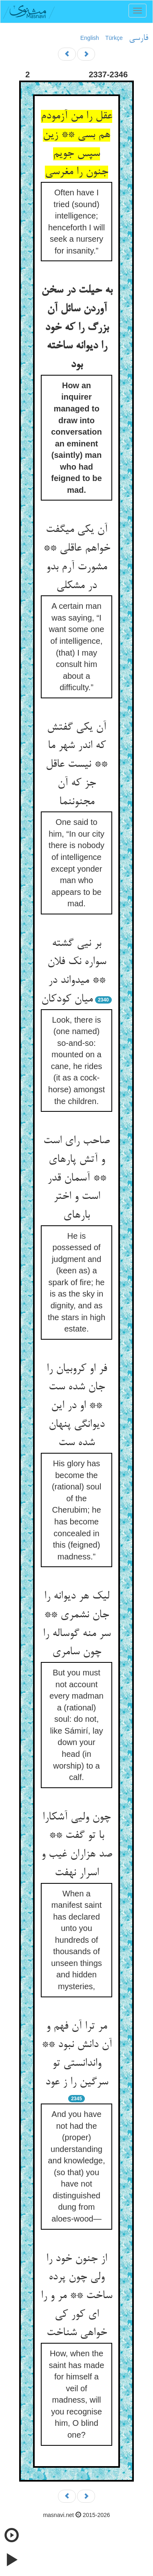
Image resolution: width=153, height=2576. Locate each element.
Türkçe (114, 38)
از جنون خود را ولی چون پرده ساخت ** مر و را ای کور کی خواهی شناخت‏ (76, 2296)
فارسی (138, 38)
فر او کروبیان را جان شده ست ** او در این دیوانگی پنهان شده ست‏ (77, 1406)
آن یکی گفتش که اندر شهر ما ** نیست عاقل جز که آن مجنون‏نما (76, 765)
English (89, 38)
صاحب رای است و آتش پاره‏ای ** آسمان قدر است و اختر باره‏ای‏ (76, 1178)
